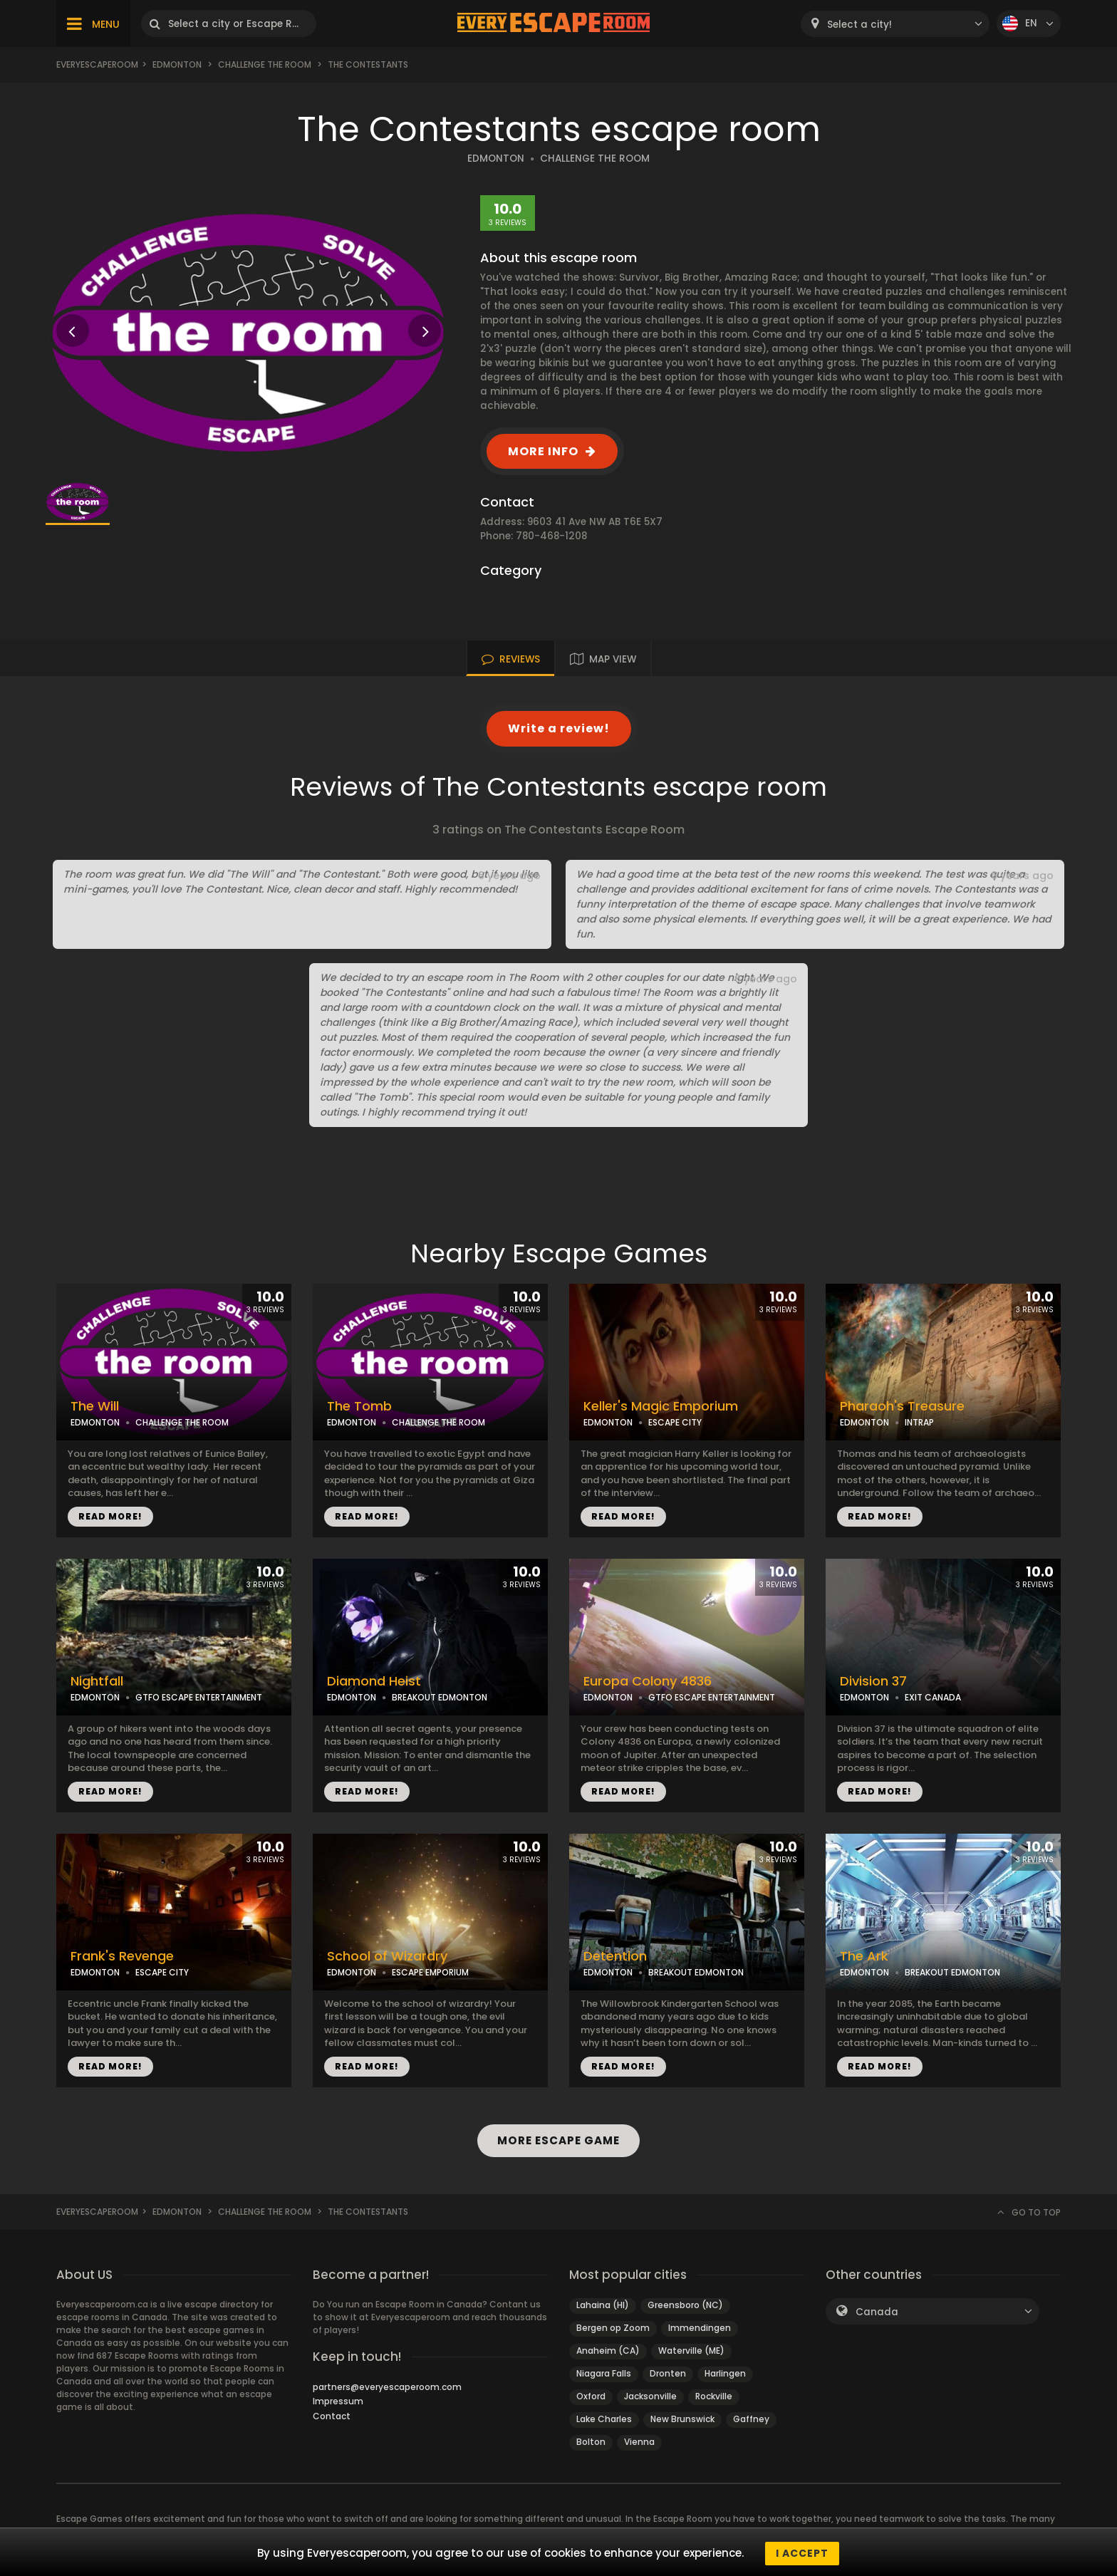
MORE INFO (543, 451)
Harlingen (725, 2373)
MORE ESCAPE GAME (558, 2140)
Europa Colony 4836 (647, 1681)
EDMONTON (495, 158)
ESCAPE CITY (675, 1422)
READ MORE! (110, 1516)
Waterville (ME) (691, 2350)
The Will (95, 1406)
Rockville (713, 2396)
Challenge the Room (264, 64)
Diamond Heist (374, 1681)
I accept (802, 2553)
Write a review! (559, 728)
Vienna (639, 2442)
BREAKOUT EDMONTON (439, 1697)
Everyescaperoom (97, 64)
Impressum (338, 2401)
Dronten (668, 2373)
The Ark (864, 1956)
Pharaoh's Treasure (902, 1406)
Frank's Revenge (122, 1956)
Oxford (591, 2396)
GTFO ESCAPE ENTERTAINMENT (198, 1697)
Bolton (591, 2442)
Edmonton (177, 64)
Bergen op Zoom (613, 2328)
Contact (331, 2416)
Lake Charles (604, 2419)
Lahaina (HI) (602, 2305)
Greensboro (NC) (685, 2305)
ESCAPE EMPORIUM (430, 1972)
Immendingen (699, 2328)
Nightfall (97, 1681)
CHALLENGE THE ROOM (595, 158)
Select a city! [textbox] (859, 24)
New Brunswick (682, 2419)
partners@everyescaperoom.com (387, 2387)
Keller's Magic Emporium (660, 1406)
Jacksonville (650, 2396)
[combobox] (895, 24)
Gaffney (751, 2419)
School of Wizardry (387, 1956)
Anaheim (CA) (608, 2350)
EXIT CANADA (933, 1697)
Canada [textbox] (877, 2312)
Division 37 (873, 1681)
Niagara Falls (603, 2373)
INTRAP (919, 1422)
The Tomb (359, 1406)
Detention (615, 1956)
